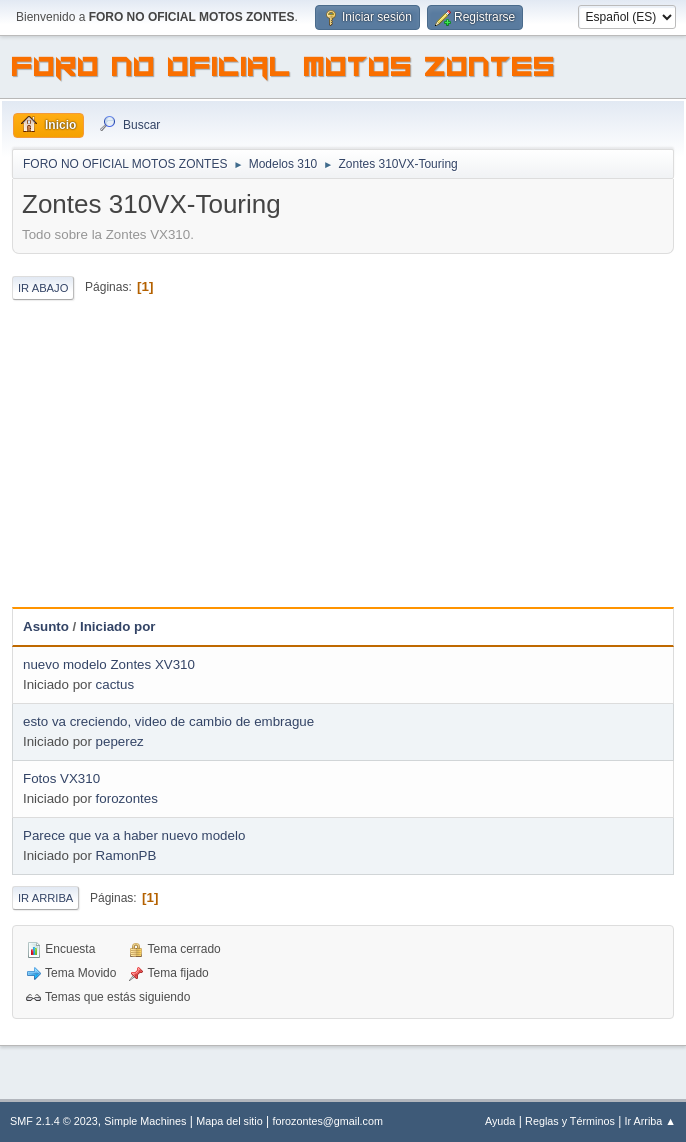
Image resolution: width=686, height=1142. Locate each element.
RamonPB (126, 855)
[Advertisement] (343, 457)
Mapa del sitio (229, 1121)
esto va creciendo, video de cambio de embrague (168, 721)
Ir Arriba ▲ (650, 1121)
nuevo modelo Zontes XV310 (109, 664)
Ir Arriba (45, 898)
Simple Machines (145, 1121)
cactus (115, 684)
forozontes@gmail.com (328, 1121)
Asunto (46, 626)
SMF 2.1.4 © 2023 (54, 1121)
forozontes (127, 798)
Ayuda (500, 1121)
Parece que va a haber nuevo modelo (134, 835)
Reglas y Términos (570, 1121)
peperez (120, 741)
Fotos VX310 (61, 778)
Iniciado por (118, 626)
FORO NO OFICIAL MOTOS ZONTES (284, 70)
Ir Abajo (43, 288)
